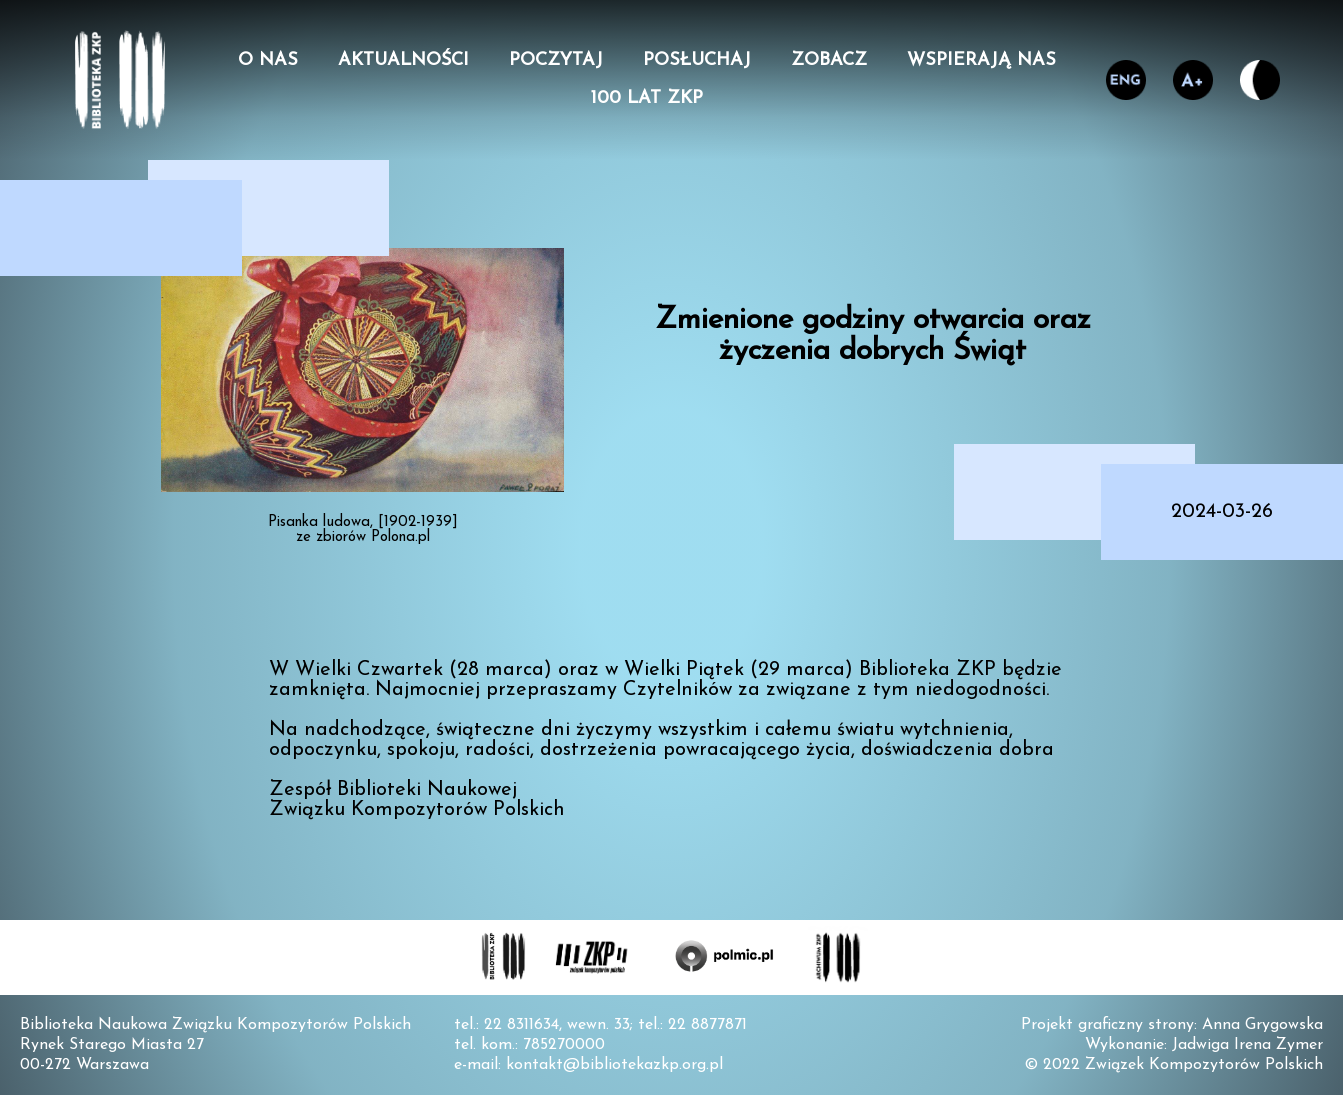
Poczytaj (556, 61)
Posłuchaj (697, 61)
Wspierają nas (981, 61)
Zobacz (829, 61)
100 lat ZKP (647, 99)
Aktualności (403, 61)
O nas (268, 61)
